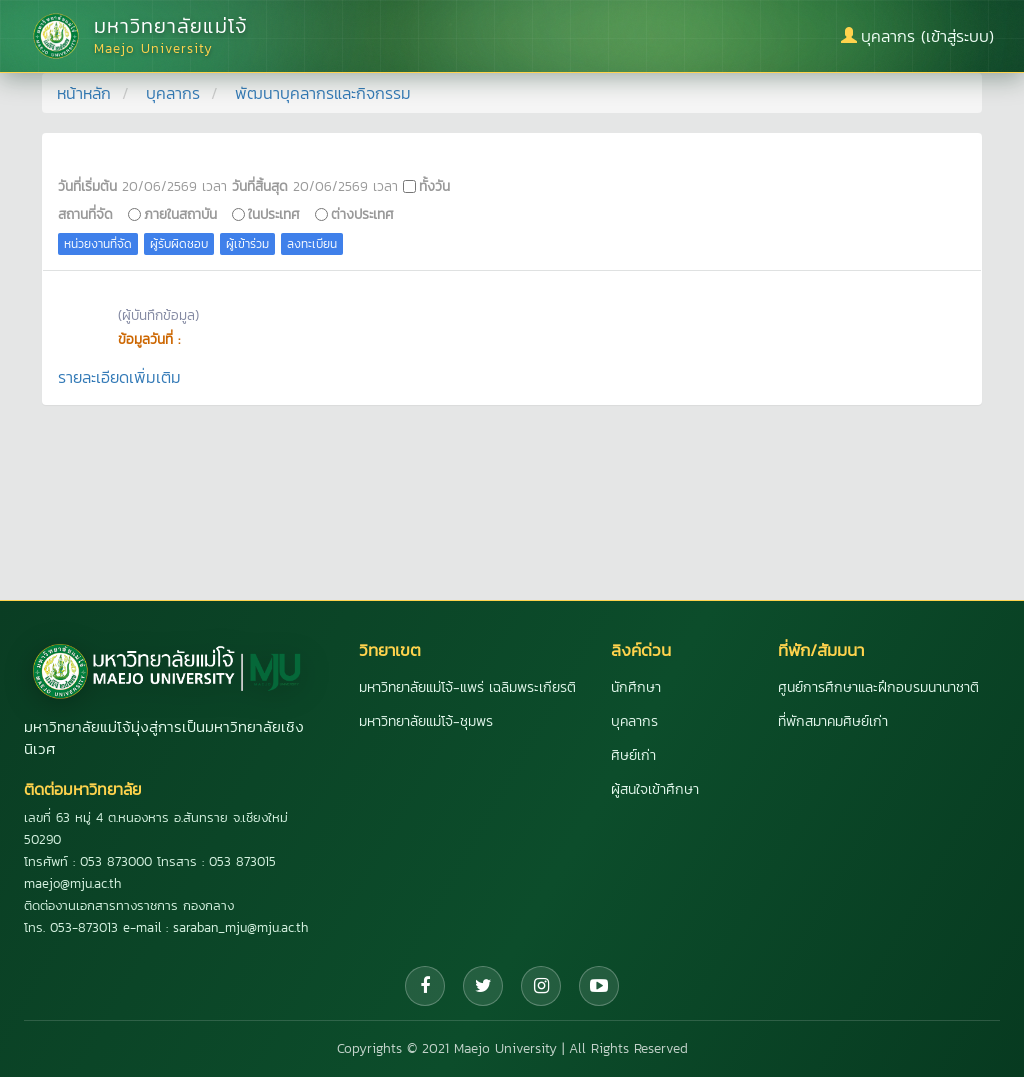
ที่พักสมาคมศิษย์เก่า (833, 721)
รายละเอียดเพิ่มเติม (119, 377)
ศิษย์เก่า (633, 755)
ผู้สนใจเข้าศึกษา (655, 789)
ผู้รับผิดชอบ (179, 244)
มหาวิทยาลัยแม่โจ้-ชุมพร (426, 721)
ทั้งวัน (434, 186)
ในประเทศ (274, 214)
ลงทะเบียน (312, 244)
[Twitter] (483, 986)
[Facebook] (425, 986)
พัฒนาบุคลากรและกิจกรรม (323, 93)
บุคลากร (173, 93)
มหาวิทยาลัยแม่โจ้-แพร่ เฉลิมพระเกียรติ (467, 687)
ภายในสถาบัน (180, 214)
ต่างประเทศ (362, 214)
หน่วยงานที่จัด (98, 244)
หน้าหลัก (84, 93)
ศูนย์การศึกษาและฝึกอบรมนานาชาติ (878, 687)
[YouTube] (599, 986)
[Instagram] (541, 986)
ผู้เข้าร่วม (247, 244)
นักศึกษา (636, 687)
